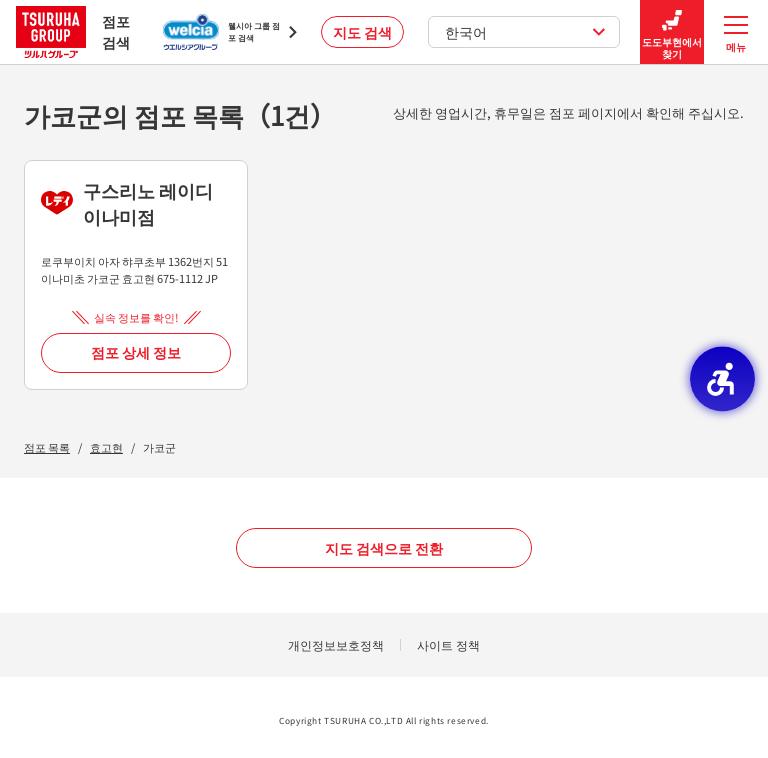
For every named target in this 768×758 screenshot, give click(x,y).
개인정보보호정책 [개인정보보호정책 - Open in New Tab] (336, 644)
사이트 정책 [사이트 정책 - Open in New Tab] (448, 644)
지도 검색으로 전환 (384, 548)
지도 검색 (362, 32)
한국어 (525, 32)
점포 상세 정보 (136, 352)
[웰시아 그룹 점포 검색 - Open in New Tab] (230, 32)
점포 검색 (73, 31)
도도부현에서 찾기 (672, 32)
